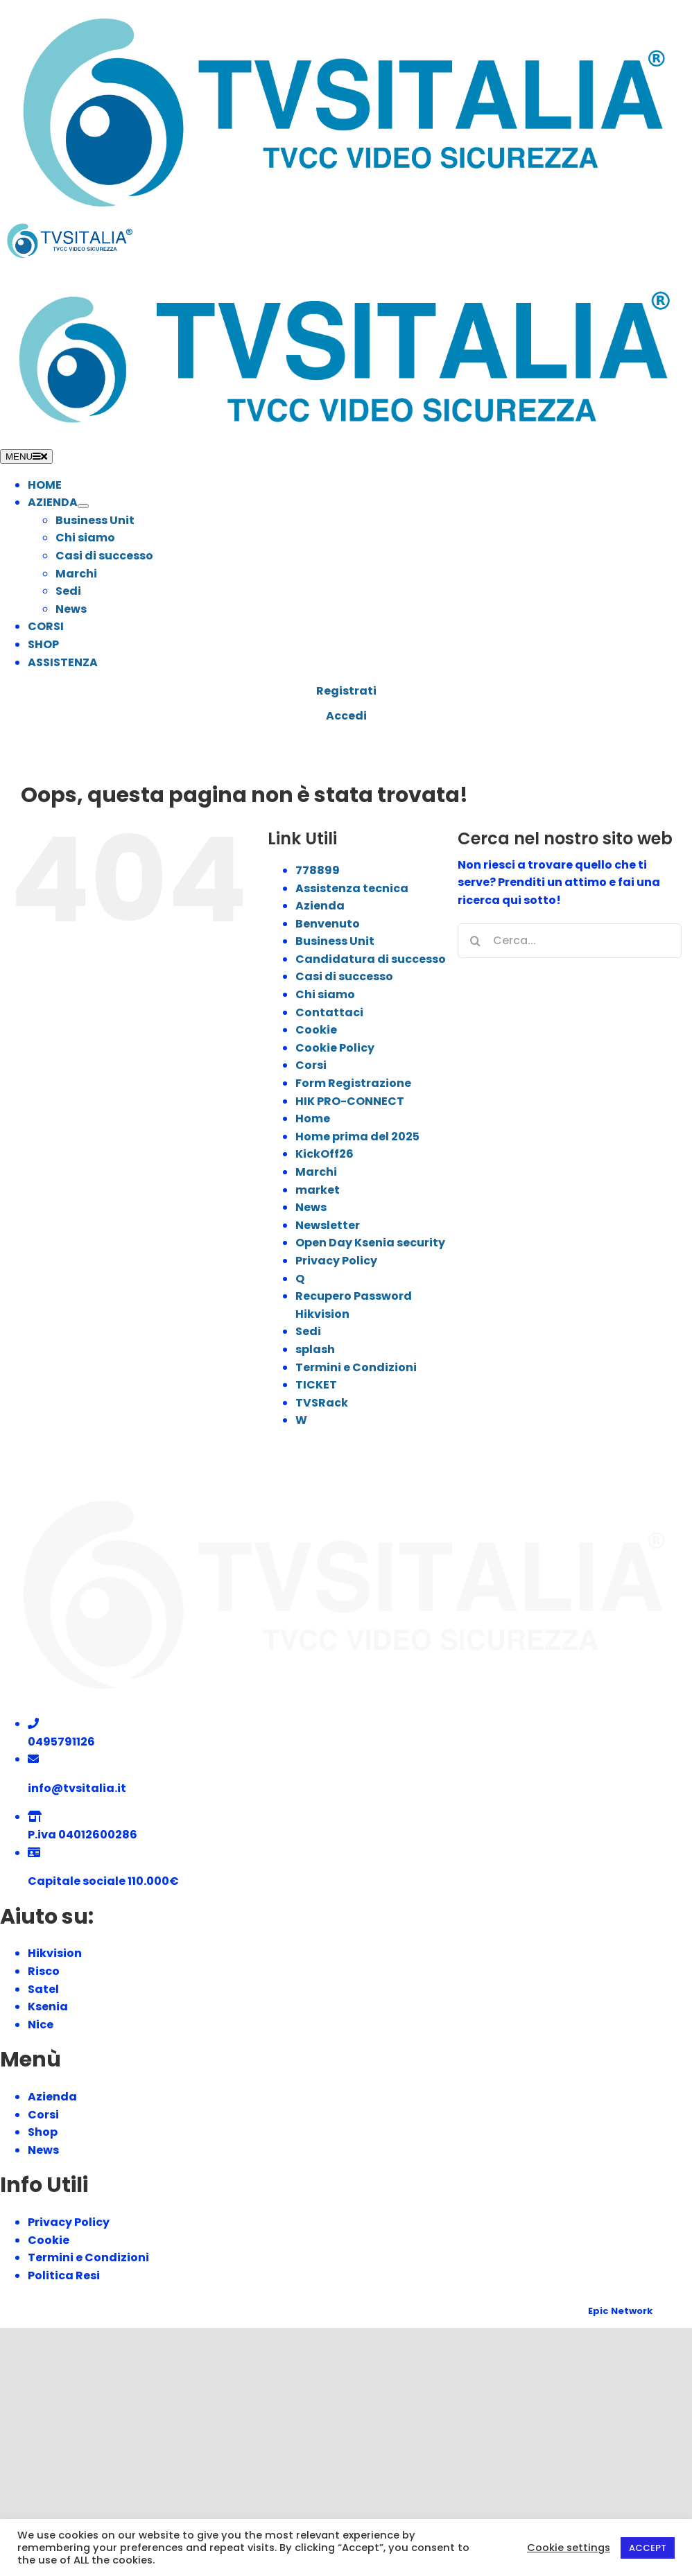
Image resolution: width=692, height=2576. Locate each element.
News (311, 1207)
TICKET (316, 1385)
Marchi (316, 1172)
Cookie (316, 1030)
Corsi (311, 1065)
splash (315, 1349)
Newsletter (327, 1225)
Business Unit (334, 941)
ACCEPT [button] (647, 2548)
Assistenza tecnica (351, 888)
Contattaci (329, 1012)
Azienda (320, 906)
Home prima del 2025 (357, 1137)
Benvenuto (327, 924)
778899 (317, 870)
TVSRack (321, 1403)
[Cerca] (475, 940)
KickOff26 (324, 1154)
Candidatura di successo (370, 959)
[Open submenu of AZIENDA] (83, 506)
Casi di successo (344, 976)
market (317, 1190)
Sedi (308, 1331)
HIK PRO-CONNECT (349, 1101)
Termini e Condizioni (356, 1367)
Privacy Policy (336, 1261)
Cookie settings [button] (568, 2547)
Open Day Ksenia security (370, 1243)
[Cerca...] (570, 940)
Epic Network (620, 2310)
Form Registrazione (353, 1083)
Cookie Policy (334, 1048)
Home (312, 1118)
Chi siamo (325, 994)
